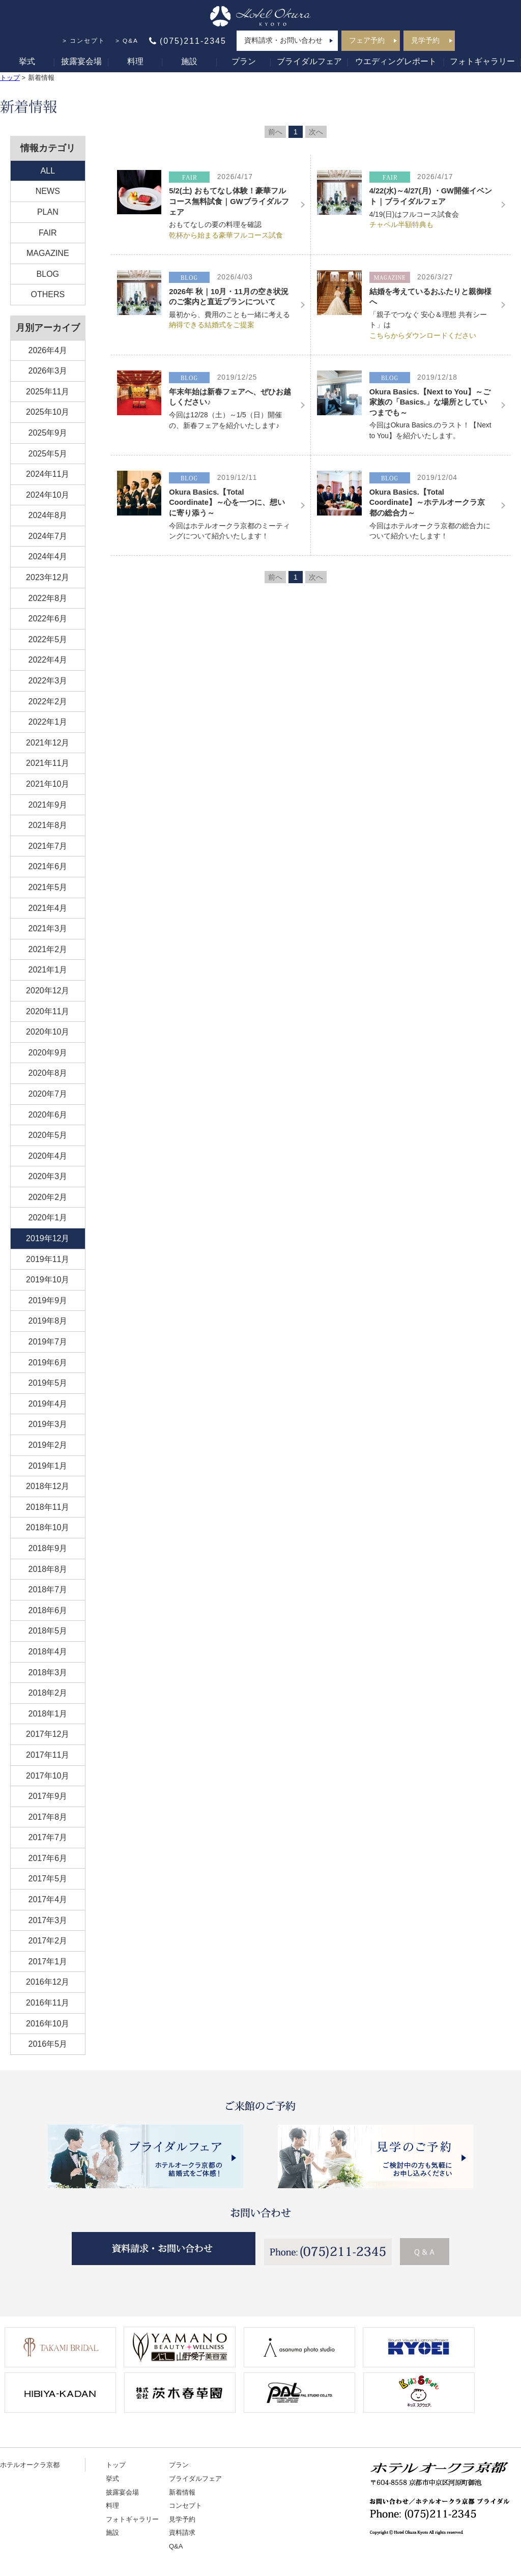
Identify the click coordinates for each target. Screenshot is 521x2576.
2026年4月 (48, 350)
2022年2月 (48, 701)
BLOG (48, 274)
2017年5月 (48, 1878)
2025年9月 (48, 432)
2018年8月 (48, 1569)
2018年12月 (47, 1486)
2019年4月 (48, 1403)
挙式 (27, 61)
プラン (243, 61)
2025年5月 (48, 453)
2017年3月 (48, 1920)
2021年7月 (48, 846)
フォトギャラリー (482, 61)
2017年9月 (48, 1796)
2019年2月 (48, 1445)
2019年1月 (48, 1466)
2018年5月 (48, 1630)
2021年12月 (47, 742)
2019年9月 (48, 1300)
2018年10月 (47, 1527)
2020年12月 (47, 990)
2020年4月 (48, 1156)
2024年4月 (48, 556)
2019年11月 (47, 1259)
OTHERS (48, 294)
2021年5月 (48, 887)
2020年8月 (48, 1073)
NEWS (48, 191)
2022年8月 (48, 598)
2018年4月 (48, 1651)
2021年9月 (48, 804)
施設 (189, 61)
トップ (10, 77)
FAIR (48, 232)
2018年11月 (47, 1507)
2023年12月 (47, 577)
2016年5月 (48, 2044)
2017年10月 (47, 1775)
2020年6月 (48, 1114)
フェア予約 (367, 40)
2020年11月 (47, 1011)
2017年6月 (48, 1858)
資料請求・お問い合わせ (283, 40)
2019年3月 (48, 1424)
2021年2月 (48, 949)
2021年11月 (47, 763)
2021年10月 (47, 784)
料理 (135, 61)
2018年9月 (48, 1548)
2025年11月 (47, 391)
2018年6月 (48, 1610)
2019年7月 (48, 1341)
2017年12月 (47, 1734)
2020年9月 (48, 1052)
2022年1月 (48, 722)
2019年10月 (47, 1279)
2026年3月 (48, 370)
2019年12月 (47, 1238)
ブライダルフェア (309, 61)
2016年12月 (47, 1982)
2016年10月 (47, 2023)
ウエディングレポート (396, 61)
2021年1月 (48, 969)
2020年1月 (48, 1217)
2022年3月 (48, 680)
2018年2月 (48, 1692)
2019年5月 (48, 1383)
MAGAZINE (47, 253)
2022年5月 (48, 639)
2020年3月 (48, 1176)
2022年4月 (48, 659)
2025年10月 (47, 412)
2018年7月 (48, 1589)
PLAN (48, 212)
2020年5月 (48, 1135)
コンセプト (87, 40)
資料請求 (182, 2532)
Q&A (130, 40)
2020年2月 (48, 1197)
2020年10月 (47, 1031)
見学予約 (425, 40)
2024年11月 (47, 474)
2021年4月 (48, 908)
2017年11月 (47, 1755)
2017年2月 (48, 1940)
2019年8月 (48, 1320)
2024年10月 (47, 495)
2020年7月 (48, 1094)
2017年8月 (48, 1817)
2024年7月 (48, 536)
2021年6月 (48, 866)
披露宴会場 (81, 61)
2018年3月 (48, 1672)
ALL (48, 170)
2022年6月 (48, 618)
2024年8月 (48, 515)
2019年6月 (48, 1362)
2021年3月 (48, 928)
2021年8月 (48, 825)
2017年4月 (48, 1899)
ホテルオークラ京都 (30, 2465)
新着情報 (182, 2492)
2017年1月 (48, 1961)
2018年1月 (48, 1713)
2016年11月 (47, 2002)
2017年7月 (48, 1837)
